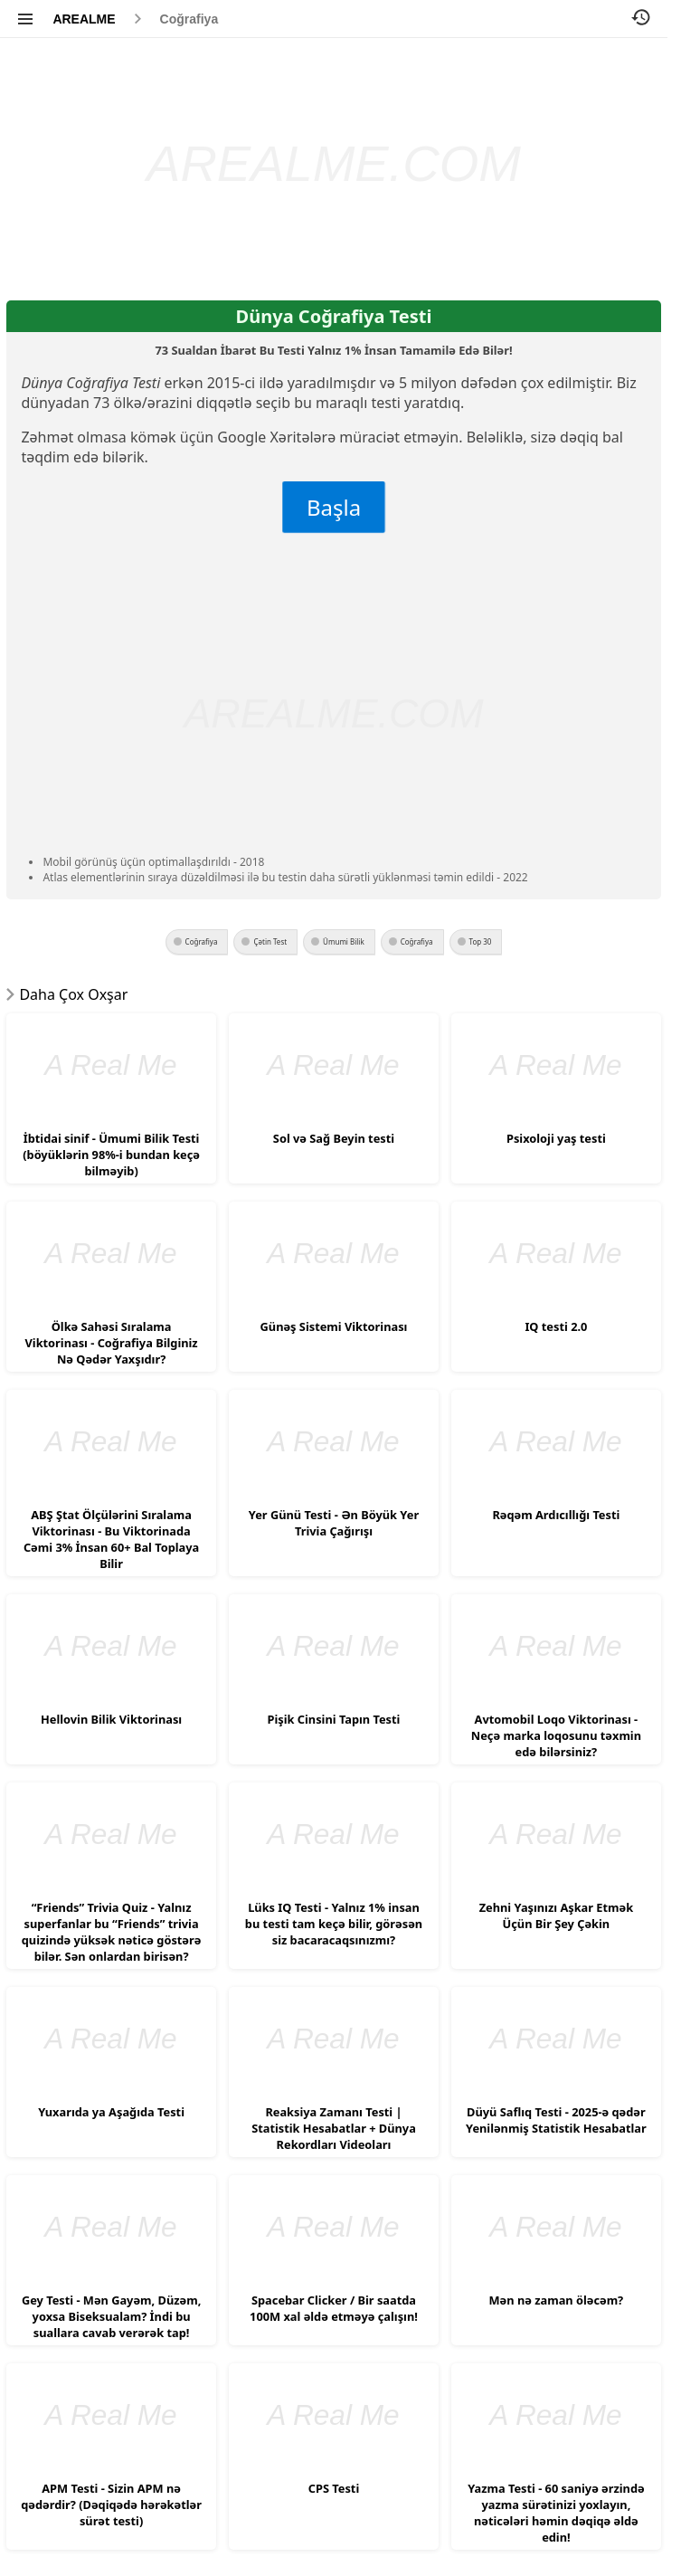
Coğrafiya (189, 19)
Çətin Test (270, 941)
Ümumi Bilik (343, 941)
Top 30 (480, 941)
